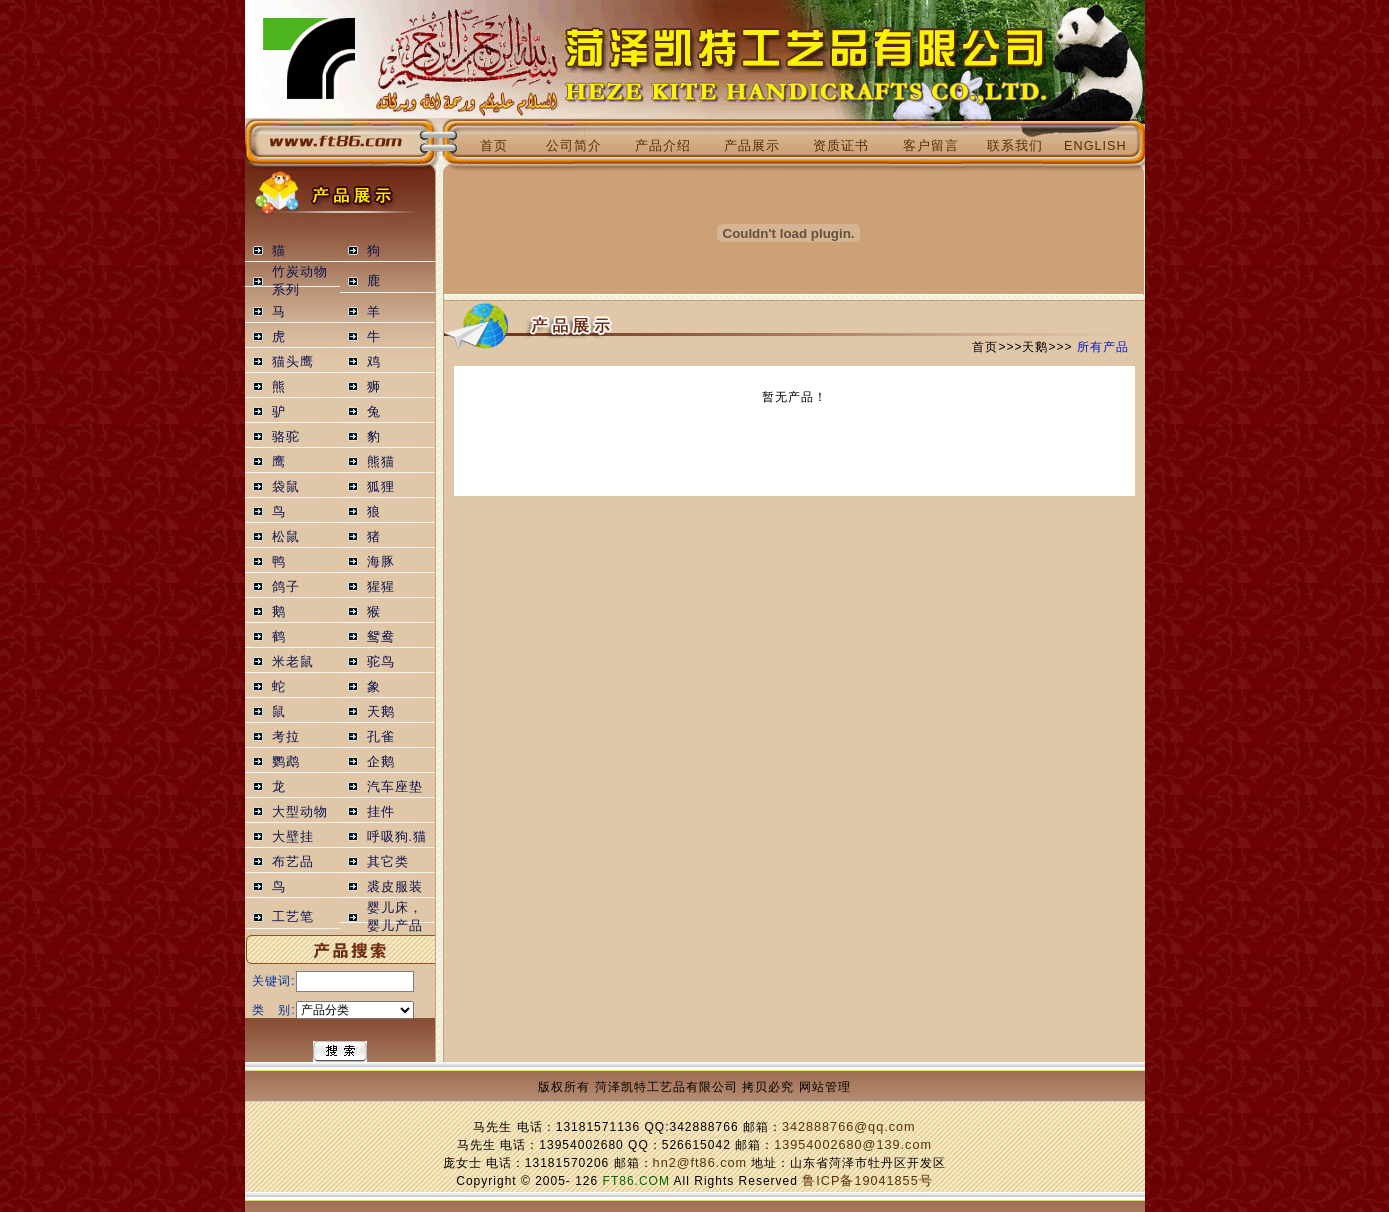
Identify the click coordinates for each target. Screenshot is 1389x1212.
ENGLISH (1095, 146)
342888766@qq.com (849, 1127)
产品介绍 (663, 146)
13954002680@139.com (853, 1145)
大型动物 (300, 812)
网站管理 (825, 1087)
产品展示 (752, 146)
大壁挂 (293, 837)
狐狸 (381, 487)
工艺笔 (293, 917)
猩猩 (381, 587)
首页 (494, 146)
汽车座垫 (395, 787)
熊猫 (381, 462)
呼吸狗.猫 (397, 837)
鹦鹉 (286, 762)
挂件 (381, 812)
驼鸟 (381, 662)
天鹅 (381, 712)
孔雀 (381, 737)
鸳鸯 (381, 637)
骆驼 (286, 437)
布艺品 (293, 862)
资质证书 (841, 146)
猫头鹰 (293, 362)
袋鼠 (286, 487)
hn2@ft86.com (700, 1163)
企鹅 (381, 762)
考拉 (286, 737)
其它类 (388, 862)
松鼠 (286, 537)
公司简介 (574, 146)
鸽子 (286, 587)
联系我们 (1015, 146)
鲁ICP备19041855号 (867, 1181)
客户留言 (931, 146)
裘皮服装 (395, 887)
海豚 (381, 562)
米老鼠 (293, 662)
